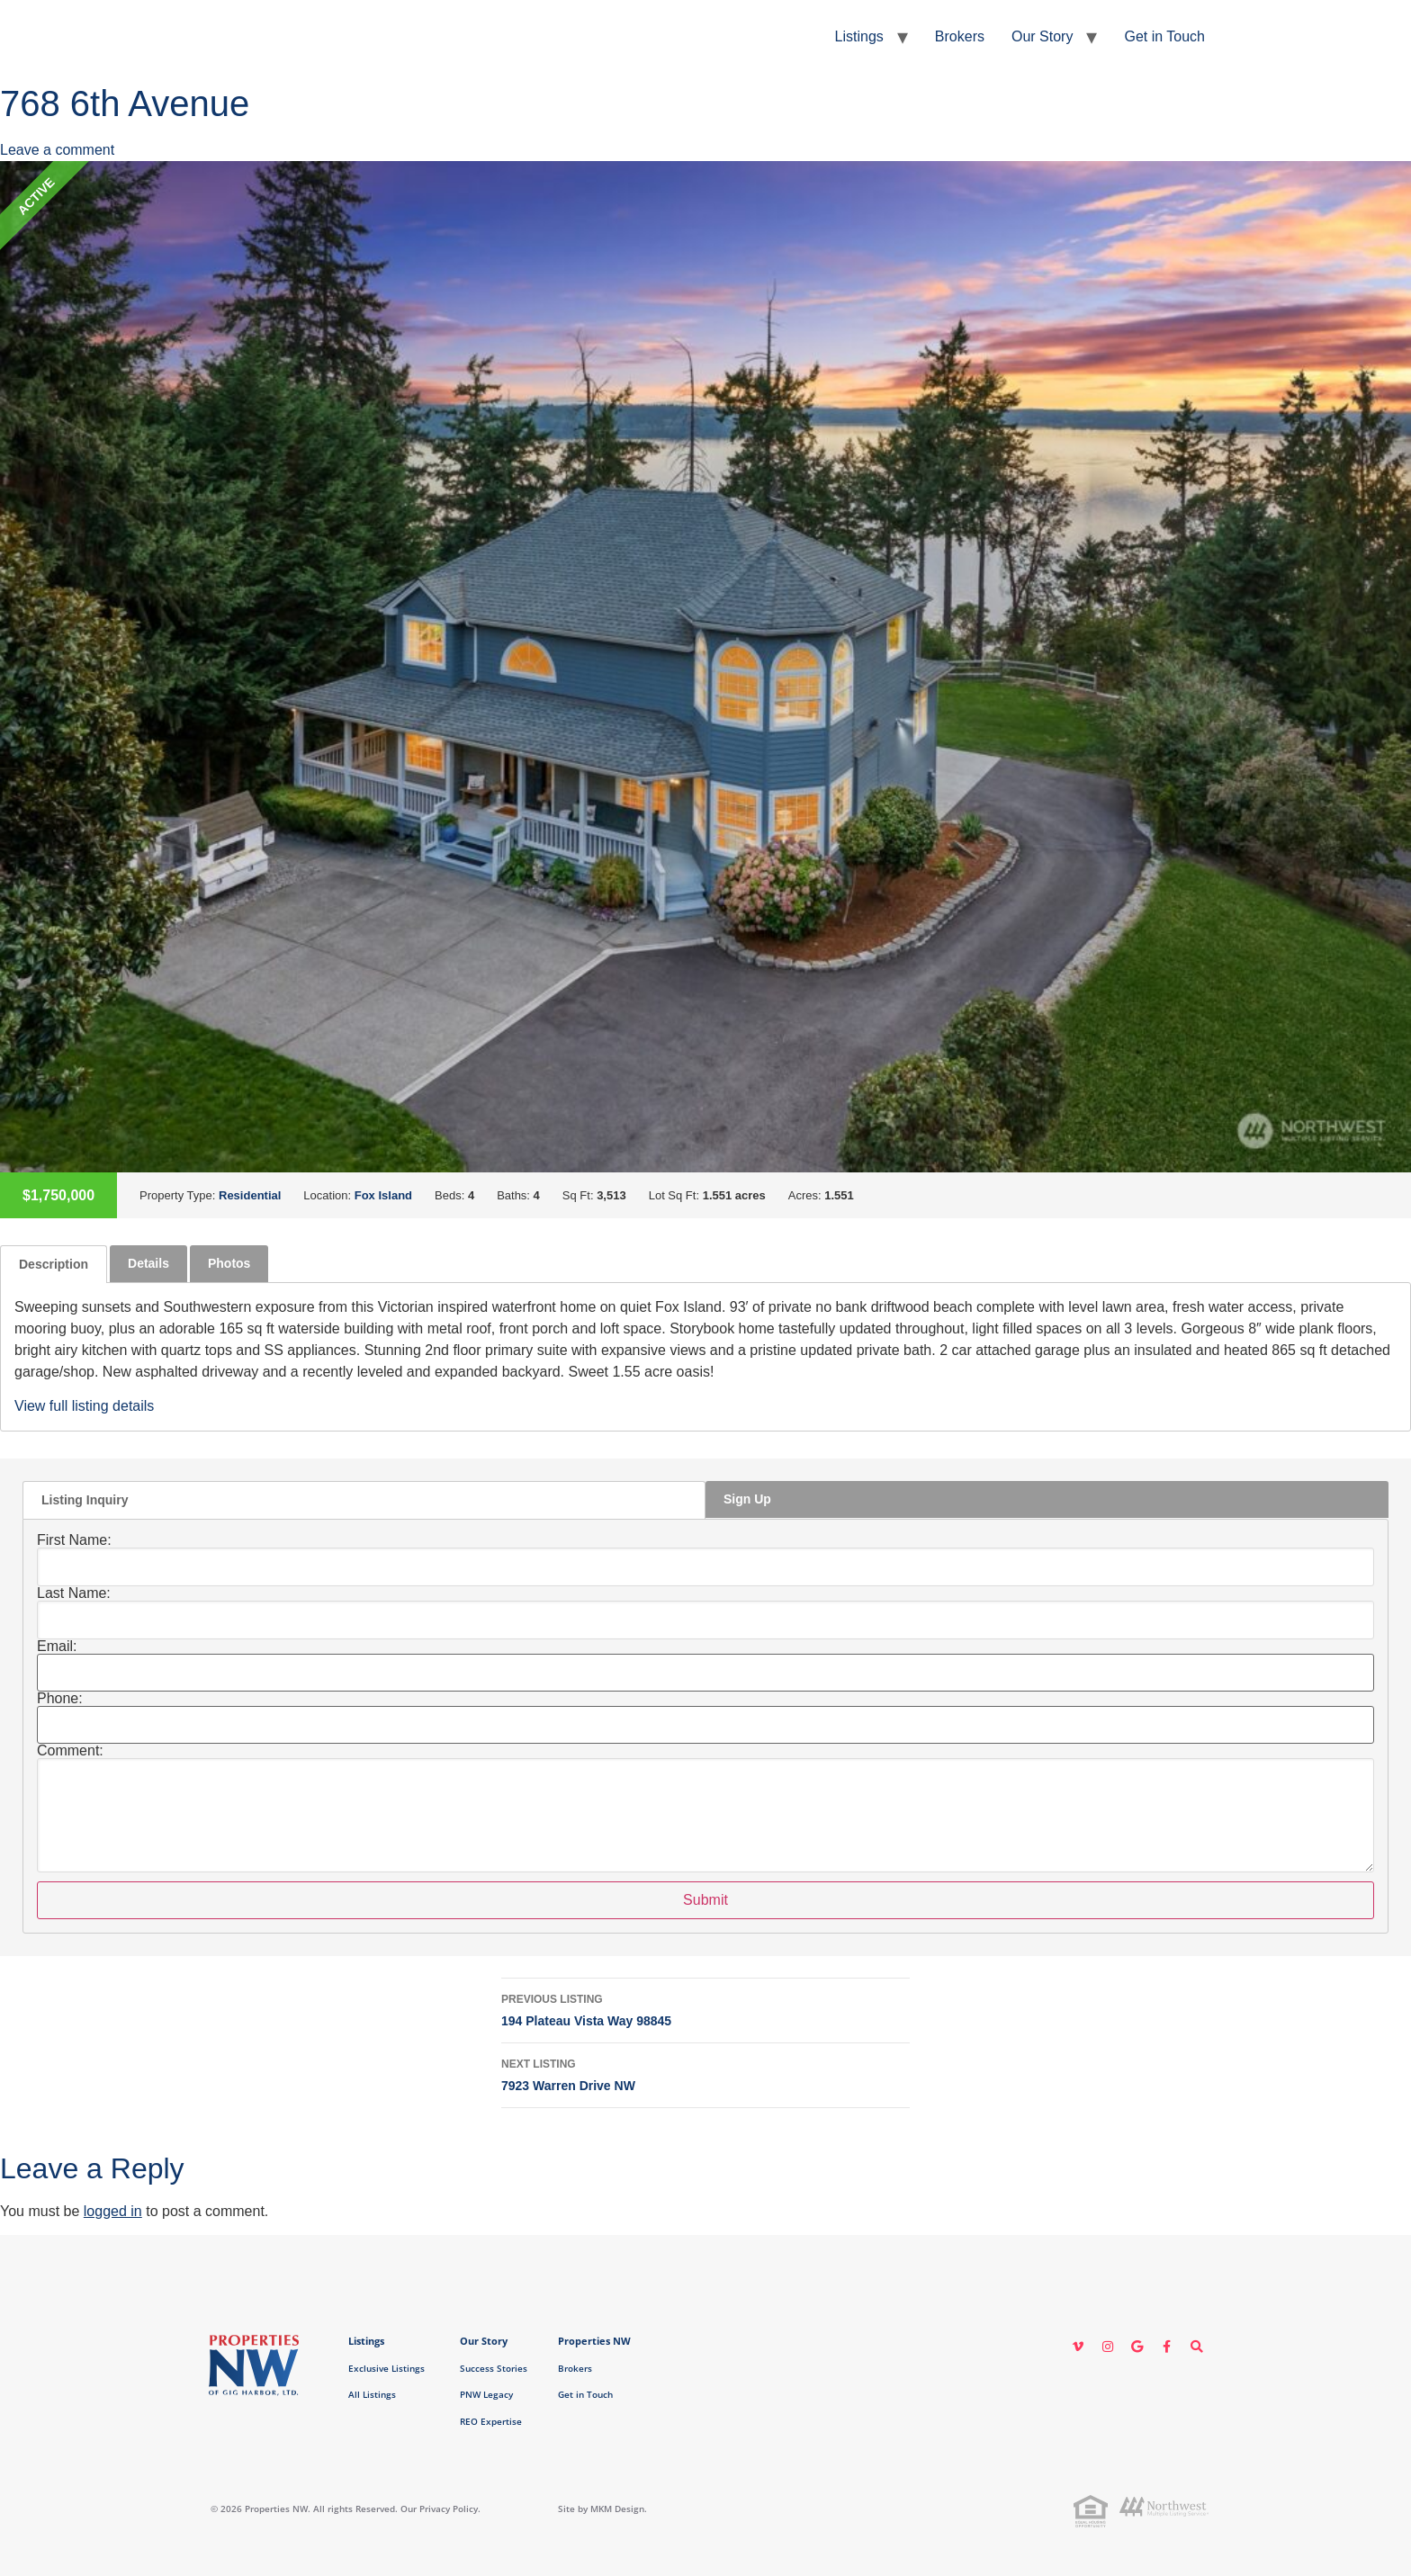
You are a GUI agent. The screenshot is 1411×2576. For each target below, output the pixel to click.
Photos (229, 1263)
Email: (56, 1646)
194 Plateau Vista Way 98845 (705, 2008)
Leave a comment (57, 149)
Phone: (60, 1699)
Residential (250, 1195)
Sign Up (747, 1499)
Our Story (1042, 36)
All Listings (372, 2394)
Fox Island (383, 1195)
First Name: (74, 1540)
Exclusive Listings (386, 2368)
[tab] (53, 1264)
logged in (113, 2211)
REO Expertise (491, 2421)
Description (53, 1264)
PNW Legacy (486, 2394)
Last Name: (74, 1593)
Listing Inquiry (84, 1500)
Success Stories (493, 2368)
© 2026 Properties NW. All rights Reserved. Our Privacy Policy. (346, 2508)
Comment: (70, 1751)
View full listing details (84, 1406)
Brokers (959, 36)
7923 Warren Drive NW (705, 2073)
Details (148, 1263)
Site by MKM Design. (602, 2508)
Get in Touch (1164, 36)
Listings (859, 36)
